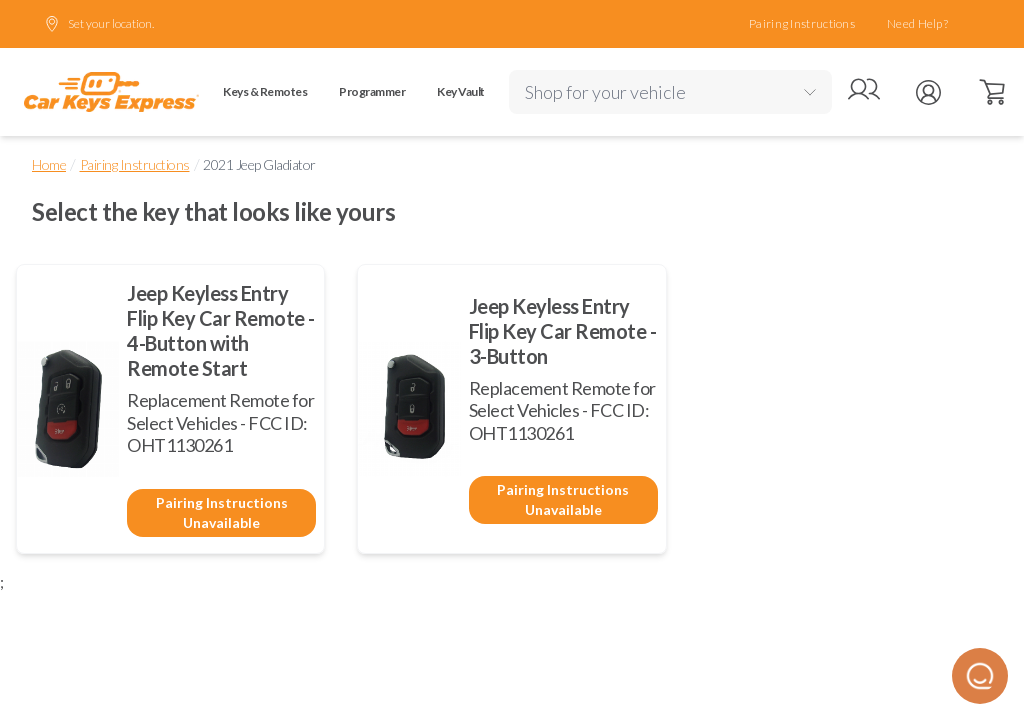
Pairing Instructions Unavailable (222, 512)
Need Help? (917, 23)
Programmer (372, 91)
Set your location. (99, 24)
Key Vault (461, 91)
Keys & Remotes (265, 91)
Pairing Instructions (802, 23)
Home (49, 164)
